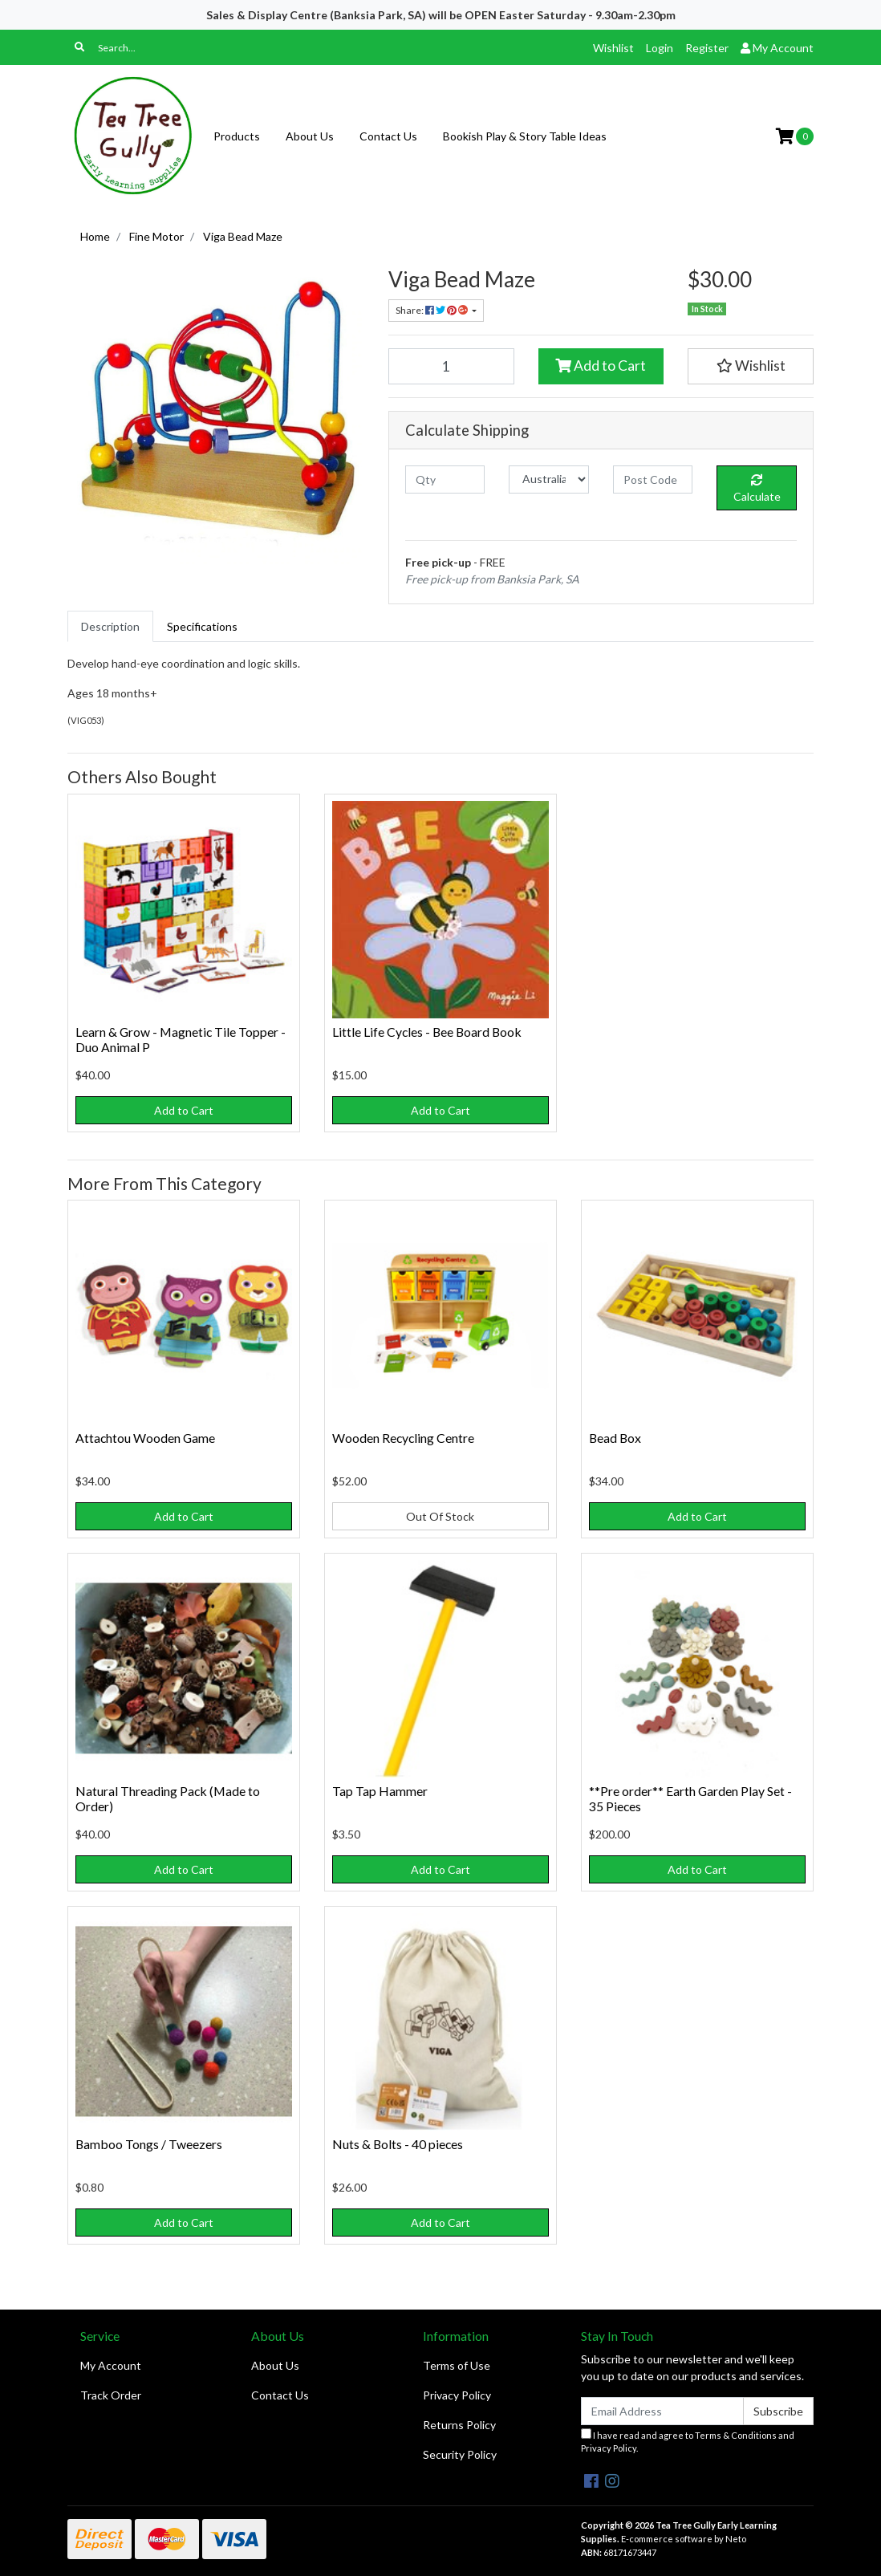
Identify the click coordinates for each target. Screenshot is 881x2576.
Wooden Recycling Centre (403, 1437)
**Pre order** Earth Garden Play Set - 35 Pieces (690, 1798)
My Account (110, 2365)
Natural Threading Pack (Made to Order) (167, 1798)
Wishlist (613, 48)
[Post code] (652, 479)
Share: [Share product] (432, 310)
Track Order (110, 2395)
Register (707, 48)
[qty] (445, 479)
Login (659, 48)
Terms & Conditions (736, 2435)
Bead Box (615, 1437)
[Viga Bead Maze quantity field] (451, 366)
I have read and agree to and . (687, 2441)
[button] (751, 366)
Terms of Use (456, 2365)
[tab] (110, 626)
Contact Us (388, 136)
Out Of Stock (440, 1516)
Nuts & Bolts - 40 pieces (397, 2143)
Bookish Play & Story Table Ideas (525, 136)
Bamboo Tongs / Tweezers (148, 2143)
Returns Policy (459, 2425)
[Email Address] (662, 2411)
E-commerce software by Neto (683, 2538)
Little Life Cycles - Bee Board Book (427, 1031)
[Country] (548, 479)
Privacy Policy (457, 2395)
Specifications (202, 626)
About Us (310, 136)
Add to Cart (600, 365)
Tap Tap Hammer (380, 1790)
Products (236, 136)
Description (110, 626)
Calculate (757, 488)
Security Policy (460, 2454)
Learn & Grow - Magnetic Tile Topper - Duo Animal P (180, 1039)
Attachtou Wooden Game (145, 1437)
